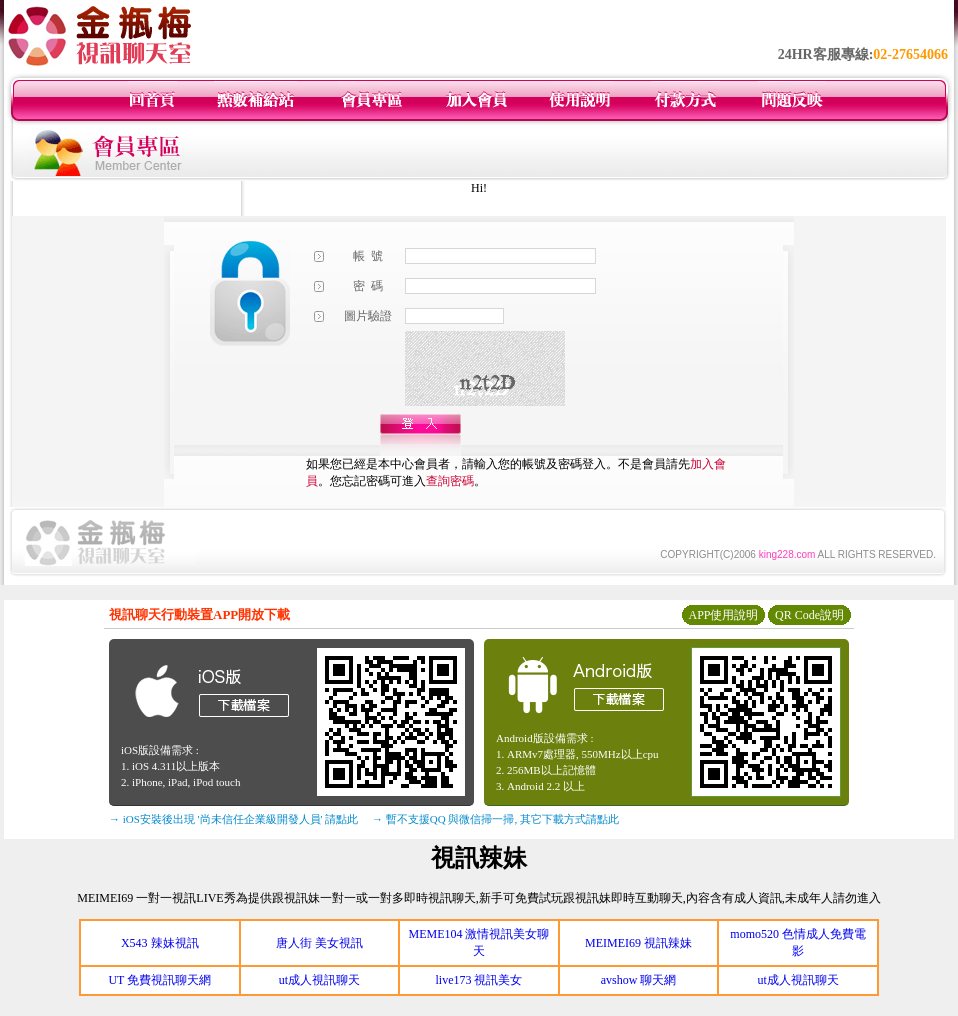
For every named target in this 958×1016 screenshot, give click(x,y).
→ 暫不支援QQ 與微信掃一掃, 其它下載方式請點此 (495, 819)
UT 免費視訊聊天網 (159, 980)
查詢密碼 (450, 481)
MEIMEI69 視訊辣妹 (638, 943)
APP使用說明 (723, 615)
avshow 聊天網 (639, 980)
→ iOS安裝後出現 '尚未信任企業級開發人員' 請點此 (233, 819)
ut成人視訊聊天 (319, 980)
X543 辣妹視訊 (160, 943)
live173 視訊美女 (478, 980)
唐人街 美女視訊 (319, 943)
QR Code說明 (809, 615)
